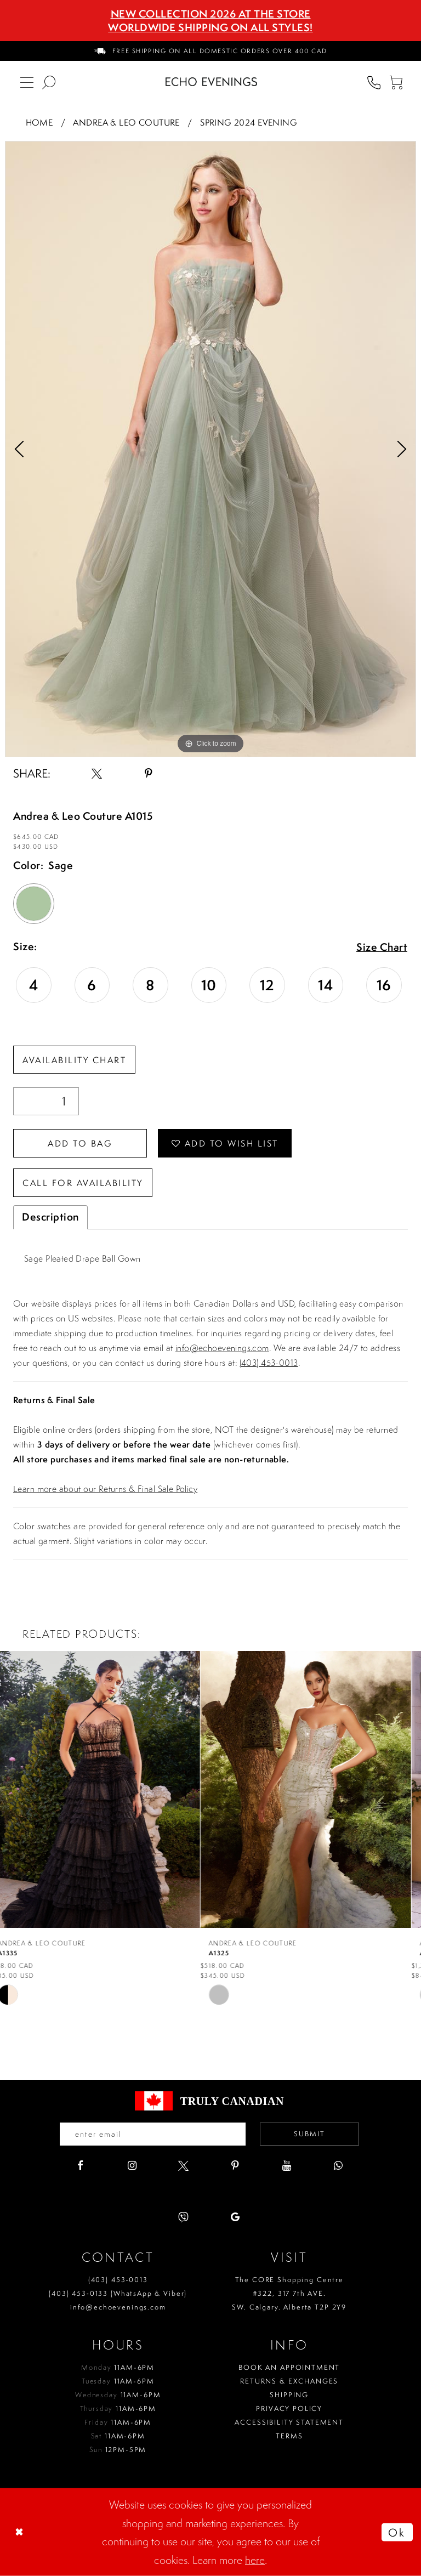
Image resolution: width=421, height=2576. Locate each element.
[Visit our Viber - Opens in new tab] (183, 2217)
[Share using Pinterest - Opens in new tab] (148, 773)
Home (39, 122)
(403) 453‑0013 (118, 2279)
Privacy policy (289, 2408)
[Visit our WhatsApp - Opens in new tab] (338, 2165)
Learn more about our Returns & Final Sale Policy (105, 1489)
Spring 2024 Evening (248, 122)
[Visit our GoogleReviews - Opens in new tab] (235, 2217)
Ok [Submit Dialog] (397, 2531)
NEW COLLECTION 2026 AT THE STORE (211, 14)
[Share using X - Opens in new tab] (97, 773)
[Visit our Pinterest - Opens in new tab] (235, 2165)
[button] (396, 82)
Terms (289, 2436)
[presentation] (105, 1790)
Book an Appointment (289, 2367)
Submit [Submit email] (309, 2133)
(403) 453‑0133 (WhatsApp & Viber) (118, 2293)
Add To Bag (80, 1143)
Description (50, 1217)
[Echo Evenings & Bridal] (211, 81)
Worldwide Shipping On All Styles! (210, 27)
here (255, 2559)
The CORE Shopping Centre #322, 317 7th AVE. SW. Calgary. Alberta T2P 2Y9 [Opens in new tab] (289, 2293)
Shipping (289, 2394)
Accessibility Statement (289, 2422)
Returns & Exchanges (289, 2381)
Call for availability (82, 1183)
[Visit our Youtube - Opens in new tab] (286, 2165)
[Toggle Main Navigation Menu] (27, 82)
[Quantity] (46, 1101)
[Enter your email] (153, 2134)
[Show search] (49, 82)
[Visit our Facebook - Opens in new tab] (80, 2165)
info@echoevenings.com (222, 1348)
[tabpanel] (210, 449)
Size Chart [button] (381, 947)
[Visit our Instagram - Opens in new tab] (132, 2165)
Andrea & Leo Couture (126, 122)
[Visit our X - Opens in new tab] (183, 2165)
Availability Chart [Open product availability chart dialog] (74, 1060)
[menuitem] (210, 51)
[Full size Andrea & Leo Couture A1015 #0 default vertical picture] (210, 449)
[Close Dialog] (20, 2532)
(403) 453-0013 (269, 1363)
